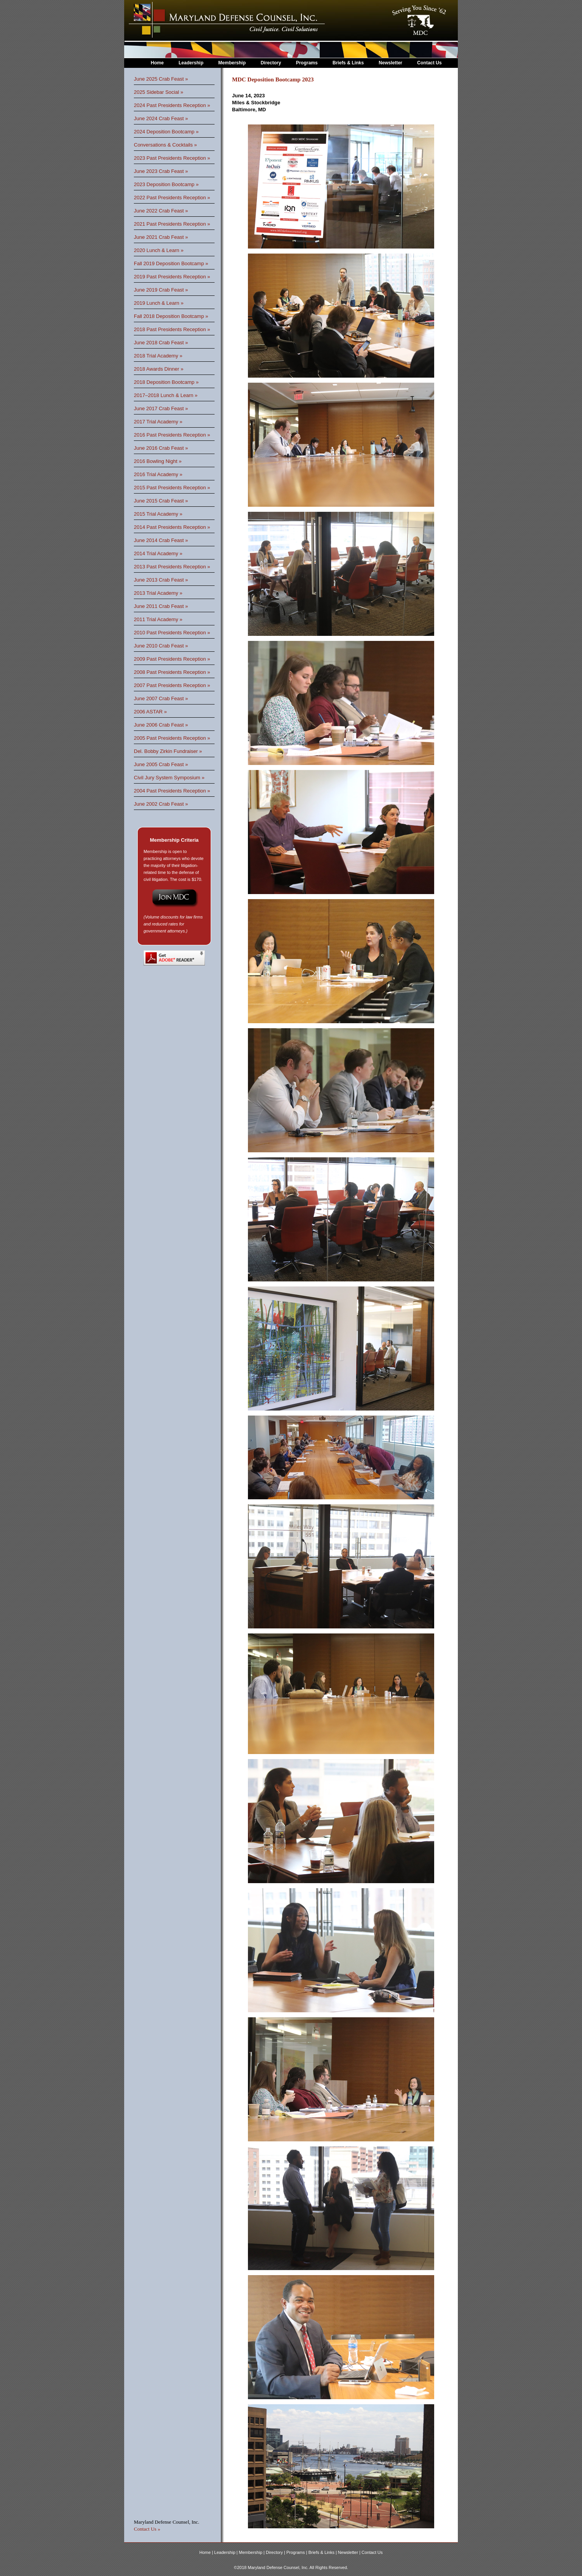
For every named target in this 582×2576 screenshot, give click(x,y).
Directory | (276, 2552)
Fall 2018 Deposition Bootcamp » (171, 316)
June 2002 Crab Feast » (161, 804)
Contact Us (429, 63)
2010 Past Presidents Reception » (172, 632)
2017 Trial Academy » (158, 422)
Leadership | (226, 2552)
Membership (232, 63)
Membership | (252, 2552)
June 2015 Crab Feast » (161, 501)
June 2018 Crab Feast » (161, 342)
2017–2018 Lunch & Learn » (165, 395)
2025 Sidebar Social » (158, 92)
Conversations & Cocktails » (165, 145)
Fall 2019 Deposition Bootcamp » (171, 263)
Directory (271, 63)
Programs (307, 63)
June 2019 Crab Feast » (161, 290)
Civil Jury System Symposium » (169, 777)
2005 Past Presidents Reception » (172, 738)
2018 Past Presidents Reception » (172, 329)
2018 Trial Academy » (158, 356)
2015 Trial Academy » (158, 514)
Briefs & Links (349, 63)
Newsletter (390, 63)
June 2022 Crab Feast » (161, 211)
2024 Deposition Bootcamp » (166, 132)
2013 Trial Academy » (158, 593)
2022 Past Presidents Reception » (172, 197)
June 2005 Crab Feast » (161, 764)
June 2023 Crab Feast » (161, 171)
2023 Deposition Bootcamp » (166, 184)
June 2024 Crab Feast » (161, 118)
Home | (206, 2552)
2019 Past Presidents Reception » (172, 277)
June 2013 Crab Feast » (161, 580)
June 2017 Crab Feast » (161, 408)
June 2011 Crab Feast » (161, 606)
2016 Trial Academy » (158, 474)
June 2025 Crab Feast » (161, 79)
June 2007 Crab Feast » (161, 698)
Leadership (190, 63)
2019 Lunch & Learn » (159, 303)
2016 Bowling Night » (158, 461)
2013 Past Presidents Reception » (172, 567)
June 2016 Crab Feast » (161, 448)
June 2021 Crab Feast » (161, 237)
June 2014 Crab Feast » (161, 540)
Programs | (297, 2552)
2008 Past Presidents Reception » (172, 672)
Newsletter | (350, 2552)
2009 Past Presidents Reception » (172, 659)
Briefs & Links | (323, 2552)
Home (157, 63)
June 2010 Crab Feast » (161, 646)
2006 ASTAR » (150, 712)
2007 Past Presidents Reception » (172, 685)
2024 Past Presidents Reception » (172, 105)
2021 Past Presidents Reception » (172, 224)
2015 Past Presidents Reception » (172, 487)
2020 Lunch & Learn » (159, 250)
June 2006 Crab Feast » (161, 725)
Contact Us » (147, 2529)
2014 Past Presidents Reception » (172, 527)
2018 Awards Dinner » (159, 369)
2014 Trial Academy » (158, 553)
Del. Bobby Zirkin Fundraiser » (168, 751)
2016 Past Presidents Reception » (172, 435)
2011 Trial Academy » (158, 619)
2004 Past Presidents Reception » (172, 791)
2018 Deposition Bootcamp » (166, 382)
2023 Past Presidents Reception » (172, 158)
